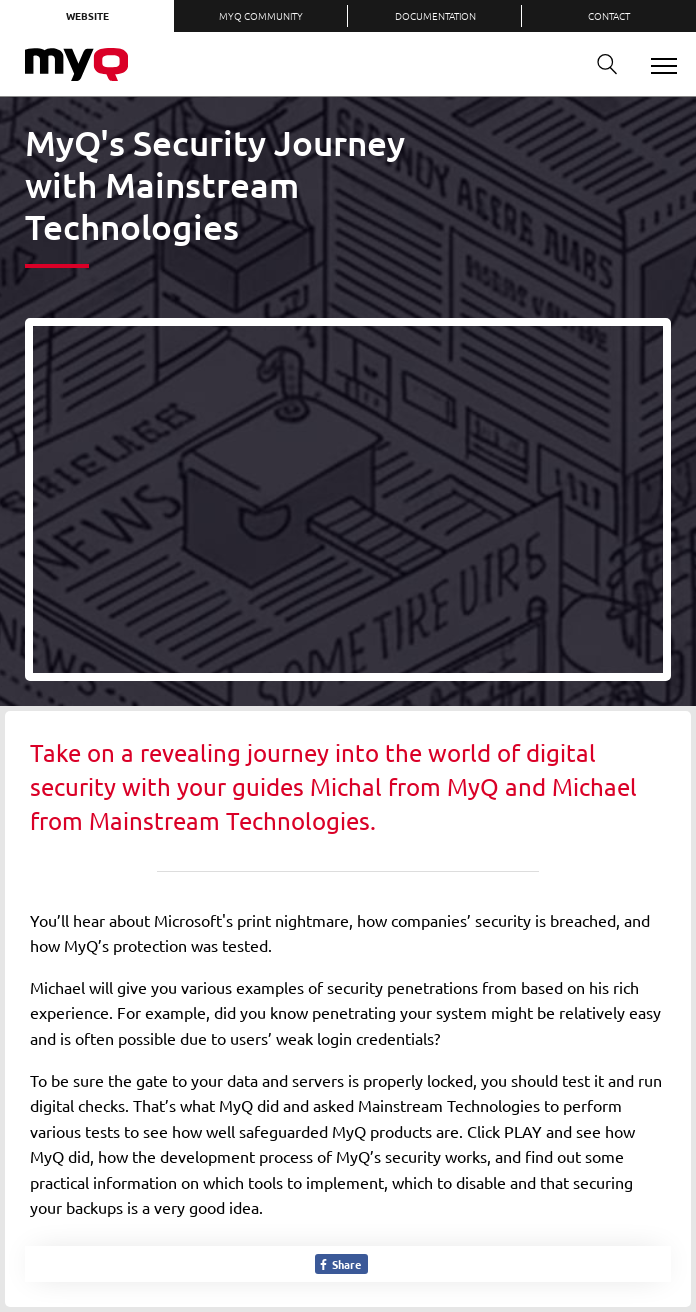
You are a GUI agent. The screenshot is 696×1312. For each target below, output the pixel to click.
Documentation (435, 15)
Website (87, 15)
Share (339, 1264)
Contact (609, 15)
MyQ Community (261, 15)
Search (600, 64)
